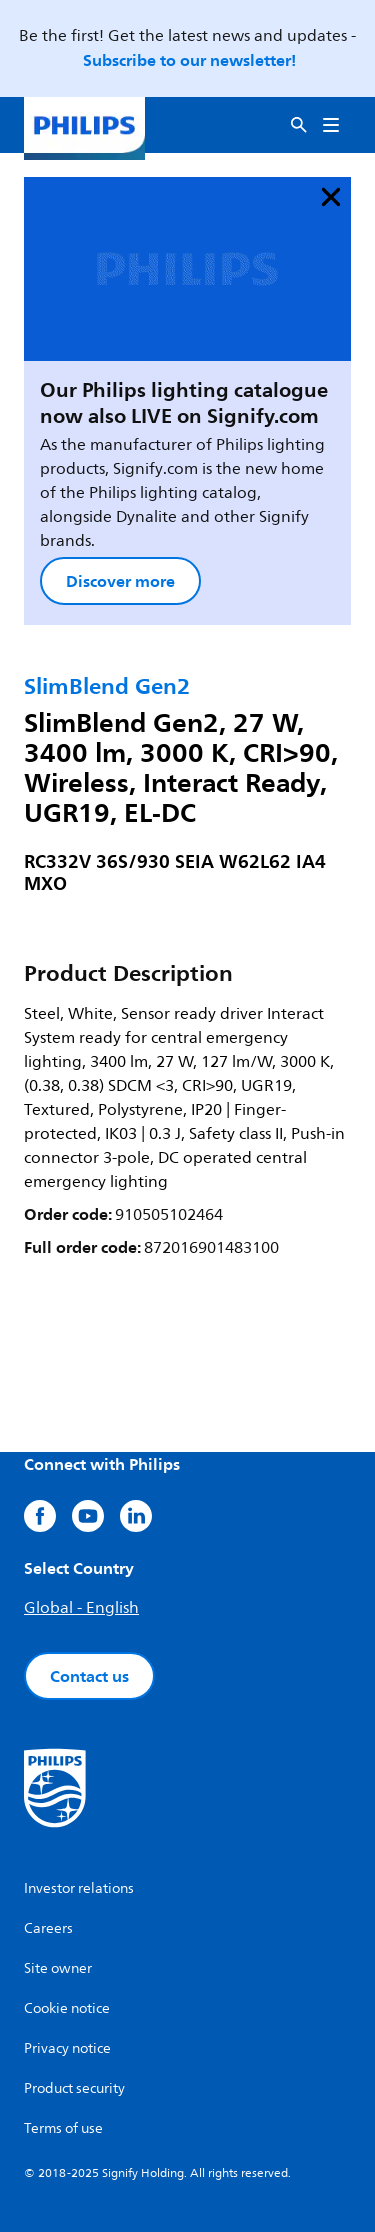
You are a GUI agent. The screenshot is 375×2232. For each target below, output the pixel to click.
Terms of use (63, 2128)
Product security (74, 2088)
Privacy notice (67, 2048)
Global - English (81, 1608)
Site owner (58, 1968)
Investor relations (79, 1888)
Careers (48, 1928)
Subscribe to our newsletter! (189, 60)
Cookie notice (67, 2008)
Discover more (120, 581)
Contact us (89, 1676)
